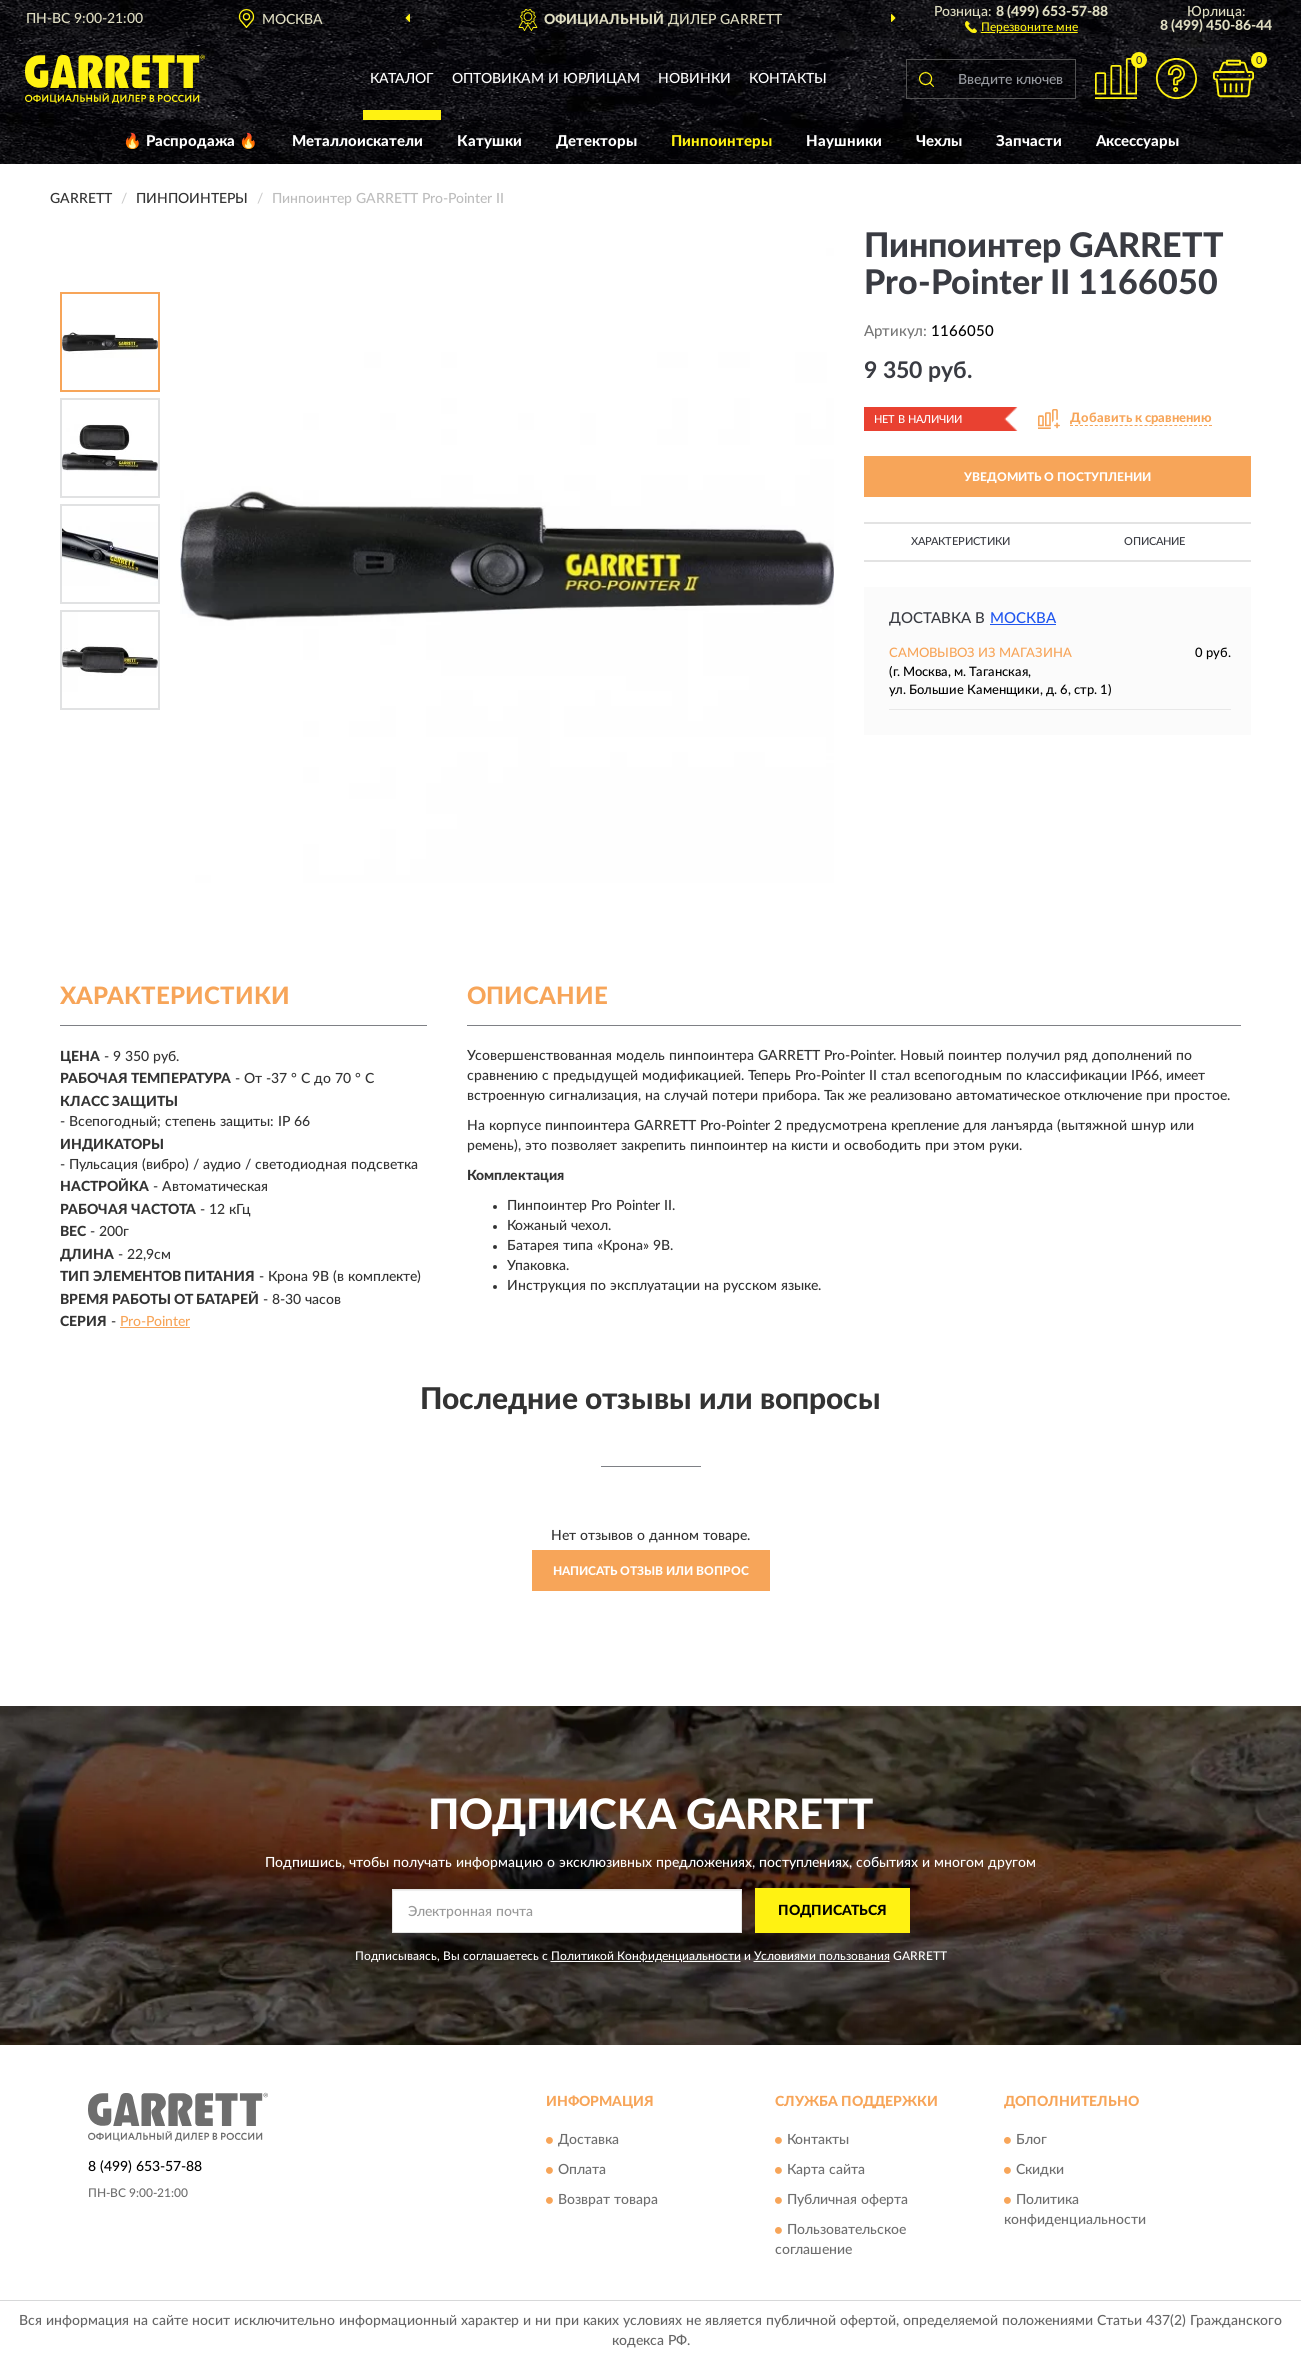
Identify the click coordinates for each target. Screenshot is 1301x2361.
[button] (1021, 26)
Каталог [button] (402, 79)
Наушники (844, 141)
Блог (1031, 2141)
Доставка (588, 2141)
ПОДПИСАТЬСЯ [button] (832, 1911)
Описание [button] (1154, 541)
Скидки (1040, 2171)
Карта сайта (826, 2171)
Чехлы (939, 141)
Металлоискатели (357, 141)
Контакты (788, 79)
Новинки (694, 79)
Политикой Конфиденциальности (646, 1956)
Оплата (582, 2171)
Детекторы (596, 141)
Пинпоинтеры (721, 141)
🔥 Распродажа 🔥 (190, 141)
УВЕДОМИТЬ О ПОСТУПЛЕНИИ (1057, 477)
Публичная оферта (847, 2201)
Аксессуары (1137, 141)
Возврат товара (608, 2201)
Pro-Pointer (155, 1322)
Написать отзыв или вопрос (651, 1571)
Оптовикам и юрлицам (546, 79)
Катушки (489, 141)
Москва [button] (1023, 618)
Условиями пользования (822, 1956)
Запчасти (1029, 141)
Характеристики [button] (960, 541)
